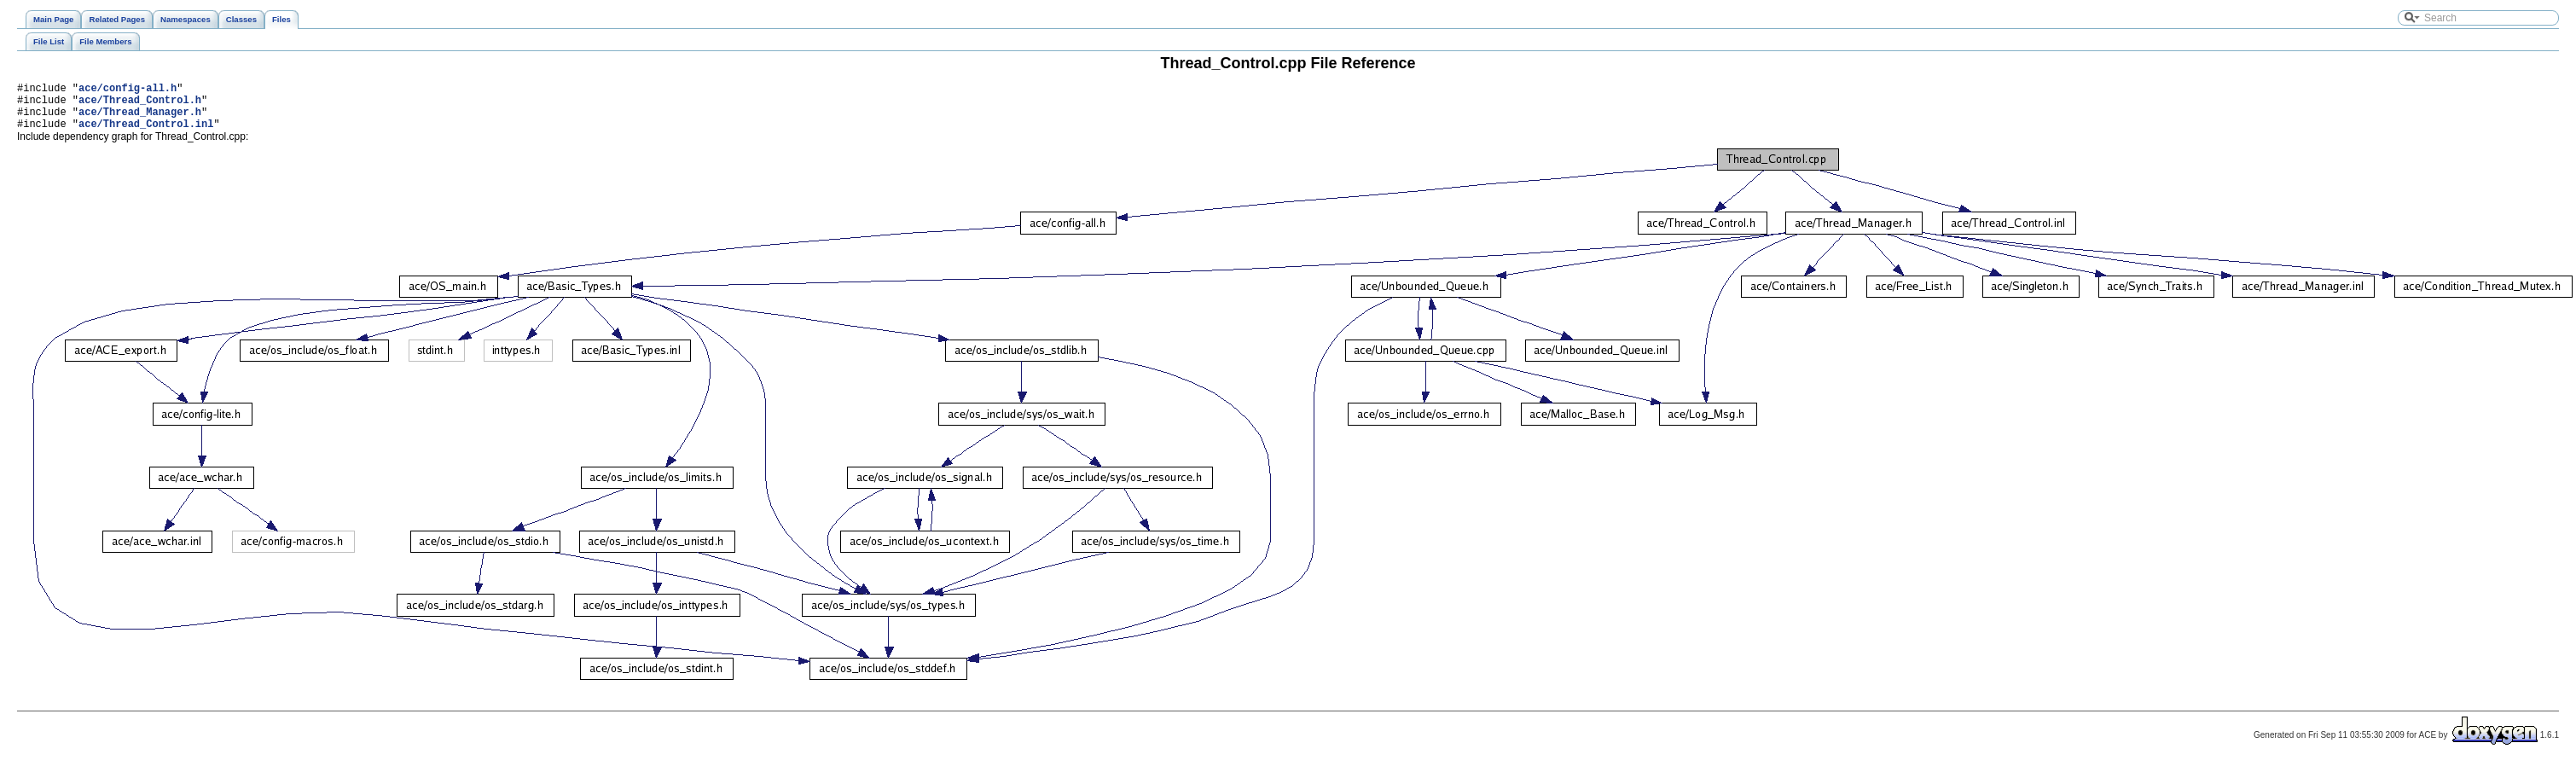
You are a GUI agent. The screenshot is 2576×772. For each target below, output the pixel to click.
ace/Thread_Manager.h (139, 119)
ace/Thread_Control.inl (145, 133)
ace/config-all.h (127, 90)
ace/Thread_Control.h (139, 104)
